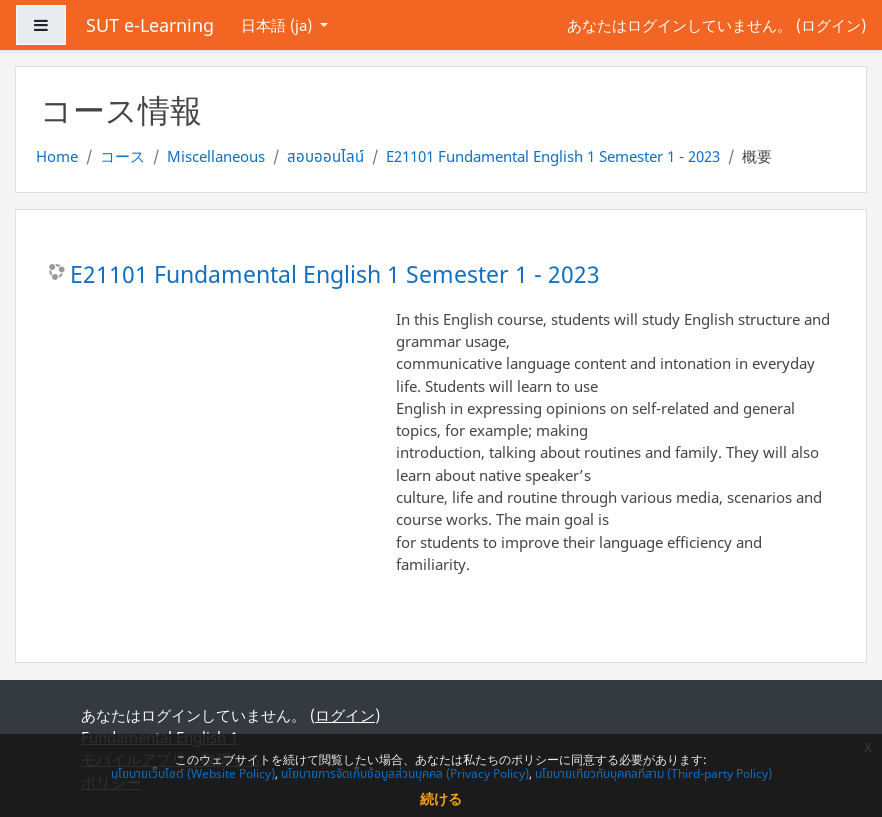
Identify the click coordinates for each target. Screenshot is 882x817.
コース (122, 156)
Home (57, 156)
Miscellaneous (216, 156)
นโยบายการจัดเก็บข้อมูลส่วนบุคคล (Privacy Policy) (405, 773)
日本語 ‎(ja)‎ (278, 25)
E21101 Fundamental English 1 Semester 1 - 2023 (553, 156)
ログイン (831, 25)
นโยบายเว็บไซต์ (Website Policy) (193, 773)
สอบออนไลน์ (325, 156)
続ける (441, 798)
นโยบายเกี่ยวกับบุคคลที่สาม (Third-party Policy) (653, 773)
